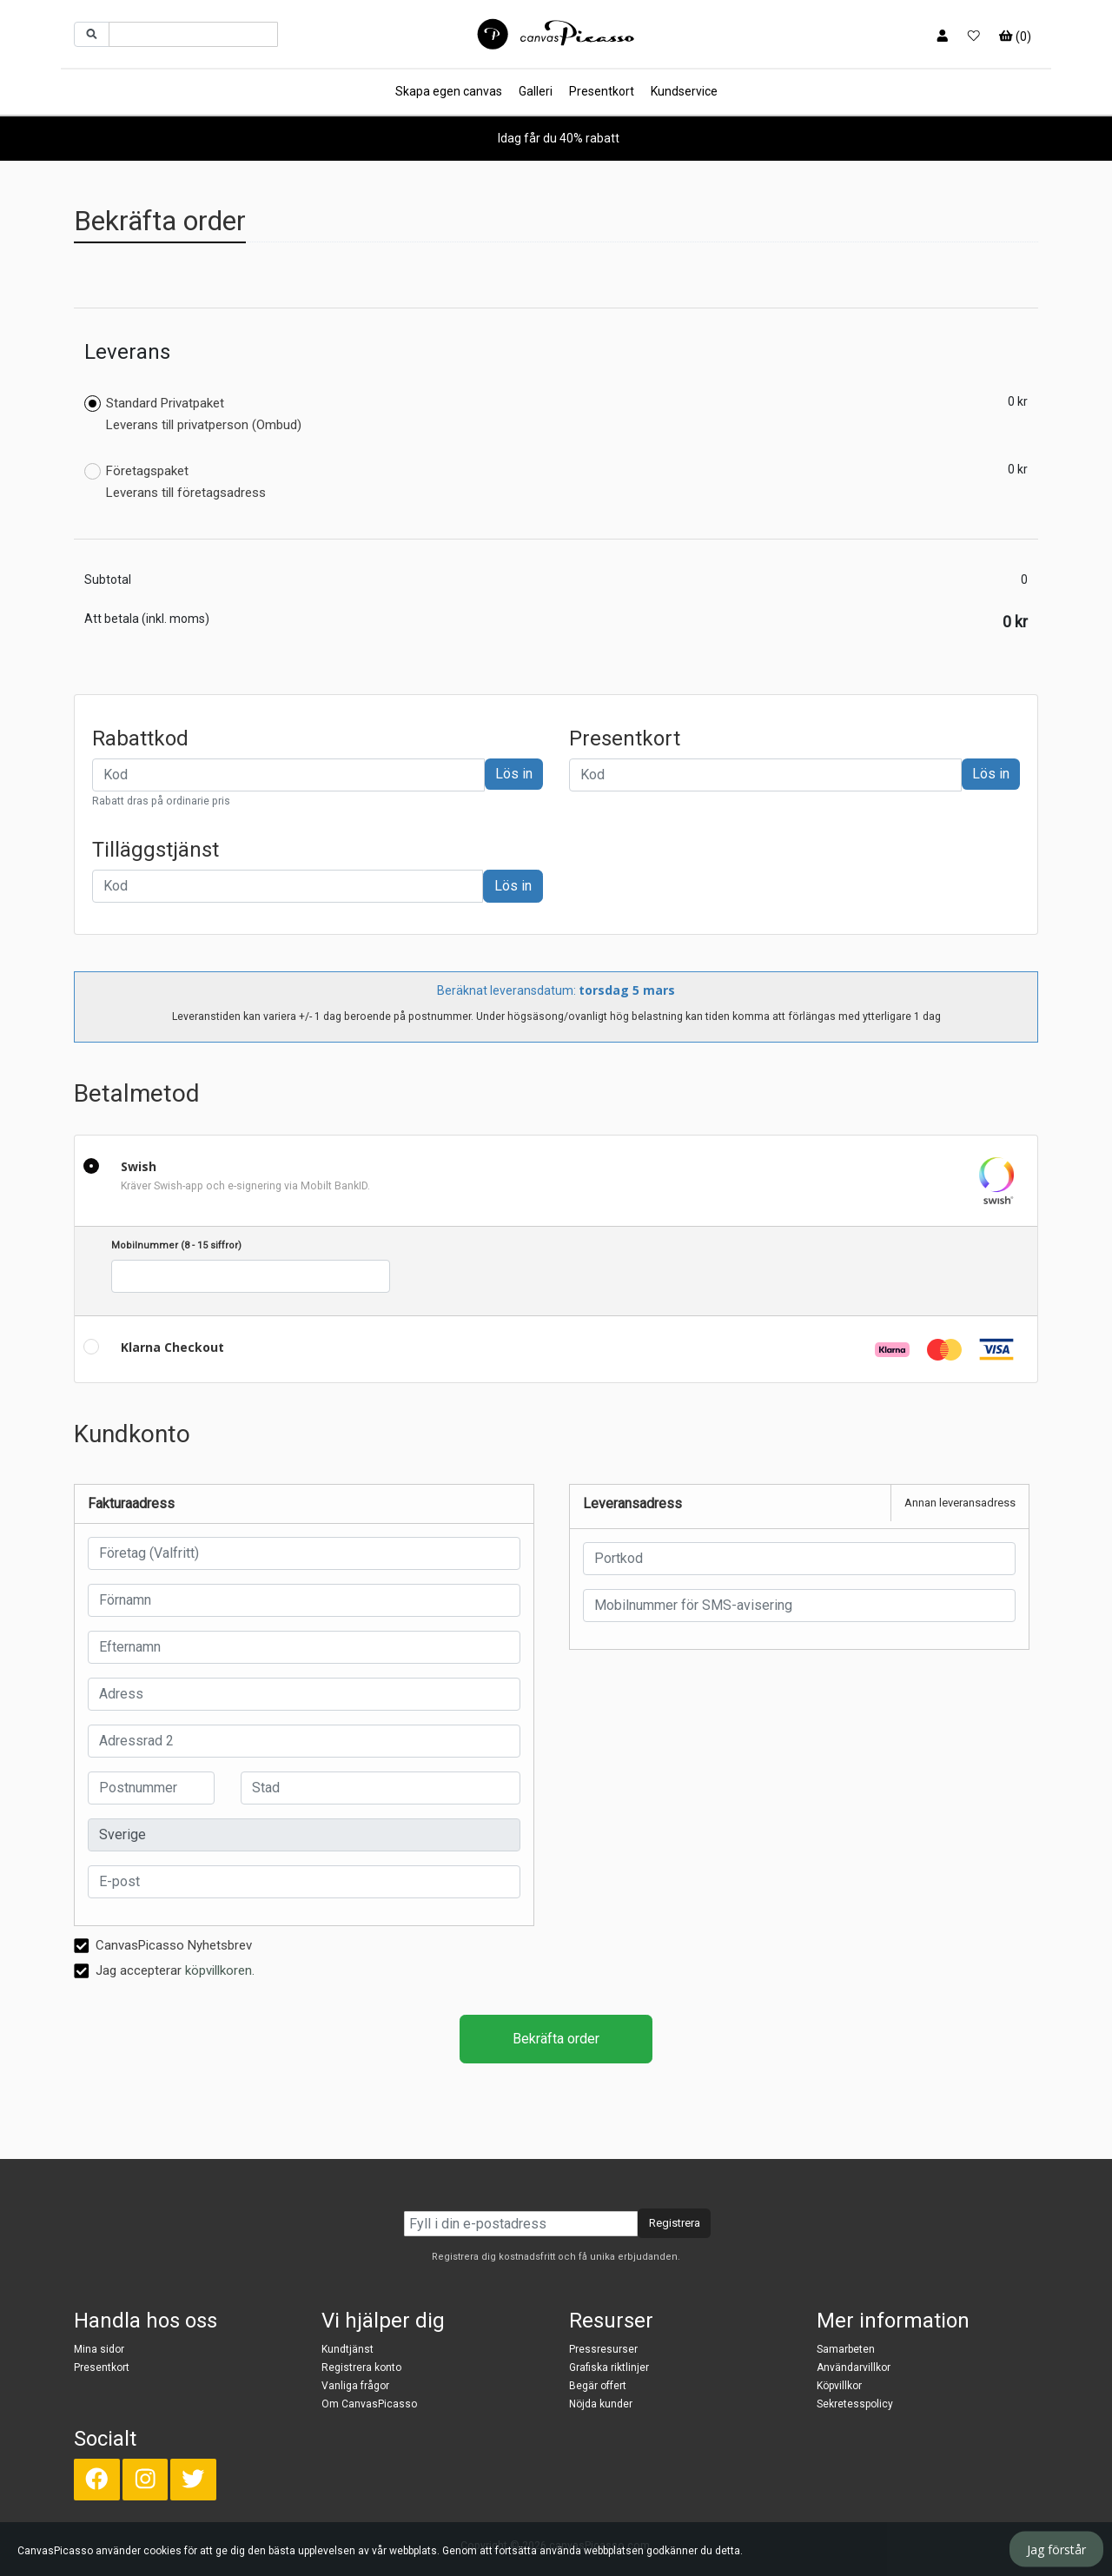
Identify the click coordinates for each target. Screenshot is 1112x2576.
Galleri (536, 91)
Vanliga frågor (355, 2386)
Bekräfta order (556, 2038)
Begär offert (597, 2386)
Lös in (514, 773)
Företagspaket (175, 482)
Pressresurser (603, 2349)
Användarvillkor (853, 2367)
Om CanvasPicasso (369, 2404)
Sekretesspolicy (855, 2404)
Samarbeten (846, 2349)
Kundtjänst (347, 2349)
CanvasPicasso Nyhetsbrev (163, 1944)
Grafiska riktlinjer (609, 2367)
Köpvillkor (839, 2386)
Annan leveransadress (960, 1502)
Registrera (674, 2222)
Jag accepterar (164, 1969)
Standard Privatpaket (192, 414)
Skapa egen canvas (448, 91)
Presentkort (601, 91)
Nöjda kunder (600, 2404)
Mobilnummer (176, 1245)
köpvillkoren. (220, 1970)
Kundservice (684, 91)
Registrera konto (361, 2367)
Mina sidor (99, 2349)
